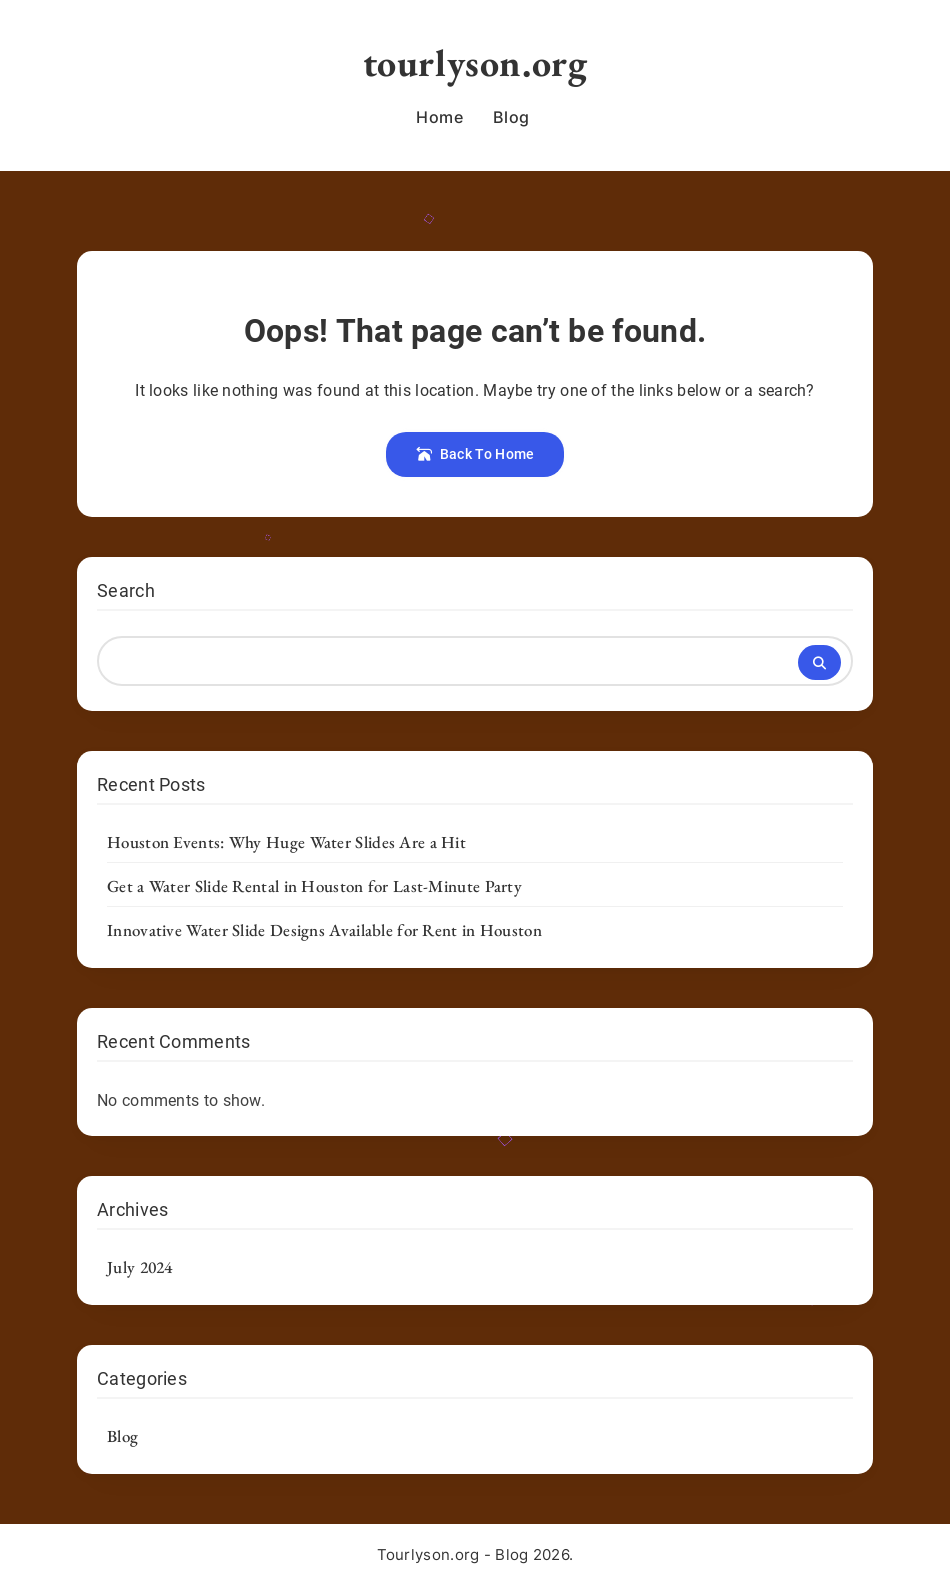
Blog (511, 117)
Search (126, 590)
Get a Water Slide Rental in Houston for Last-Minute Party (314, 886)
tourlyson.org (475, 62)
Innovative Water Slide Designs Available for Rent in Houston (324, 930)
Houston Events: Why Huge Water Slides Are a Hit (286, 842)
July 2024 (140, 1267)
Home (439, 117)
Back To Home (475, 454)
